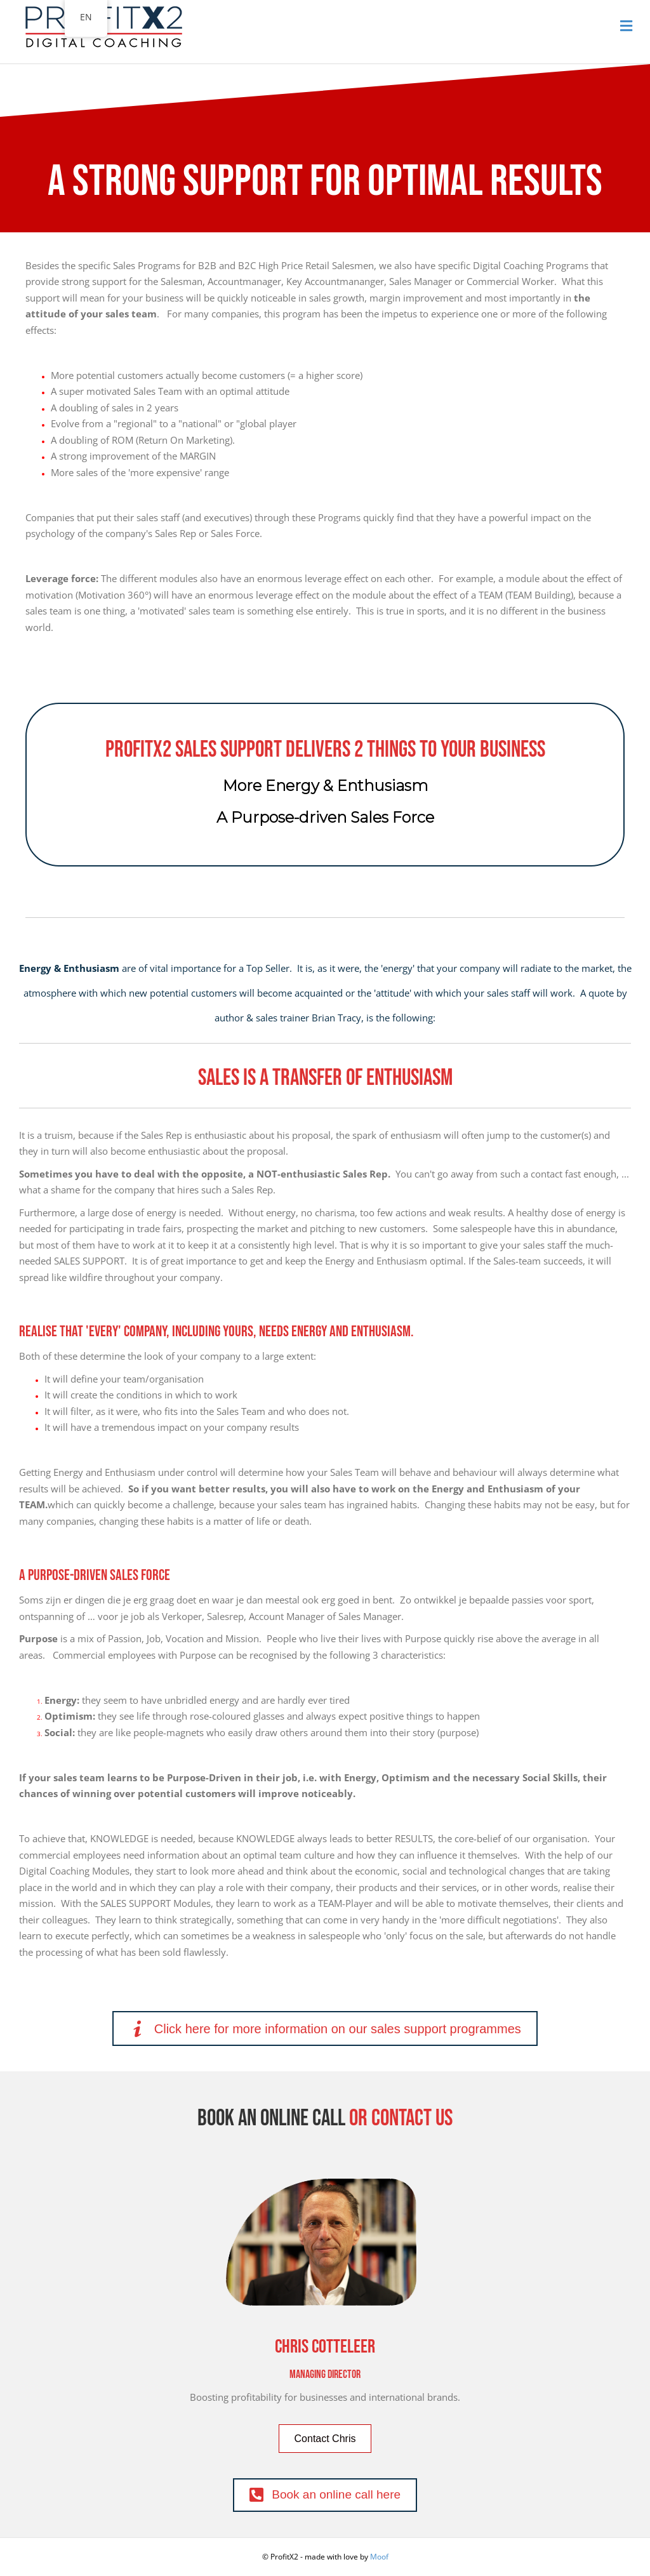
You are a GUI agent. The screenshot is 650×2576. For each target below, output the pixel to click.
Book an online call (271, 2118)
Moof (379, 2556)
